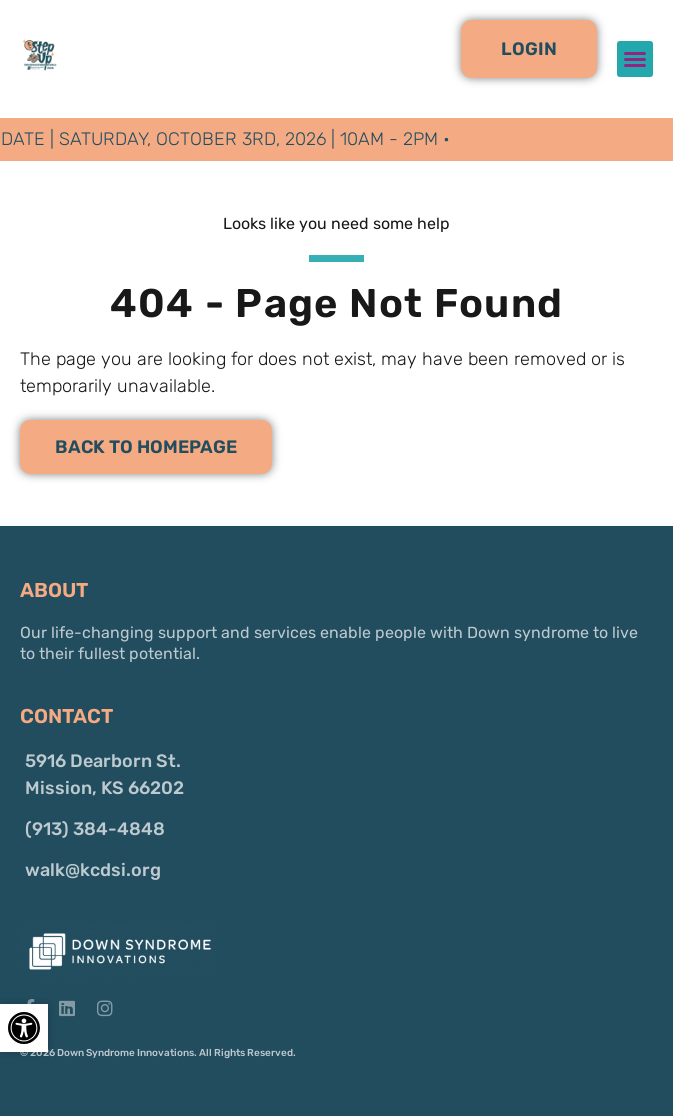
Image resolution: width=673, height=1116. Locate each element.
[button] (529, 49)
